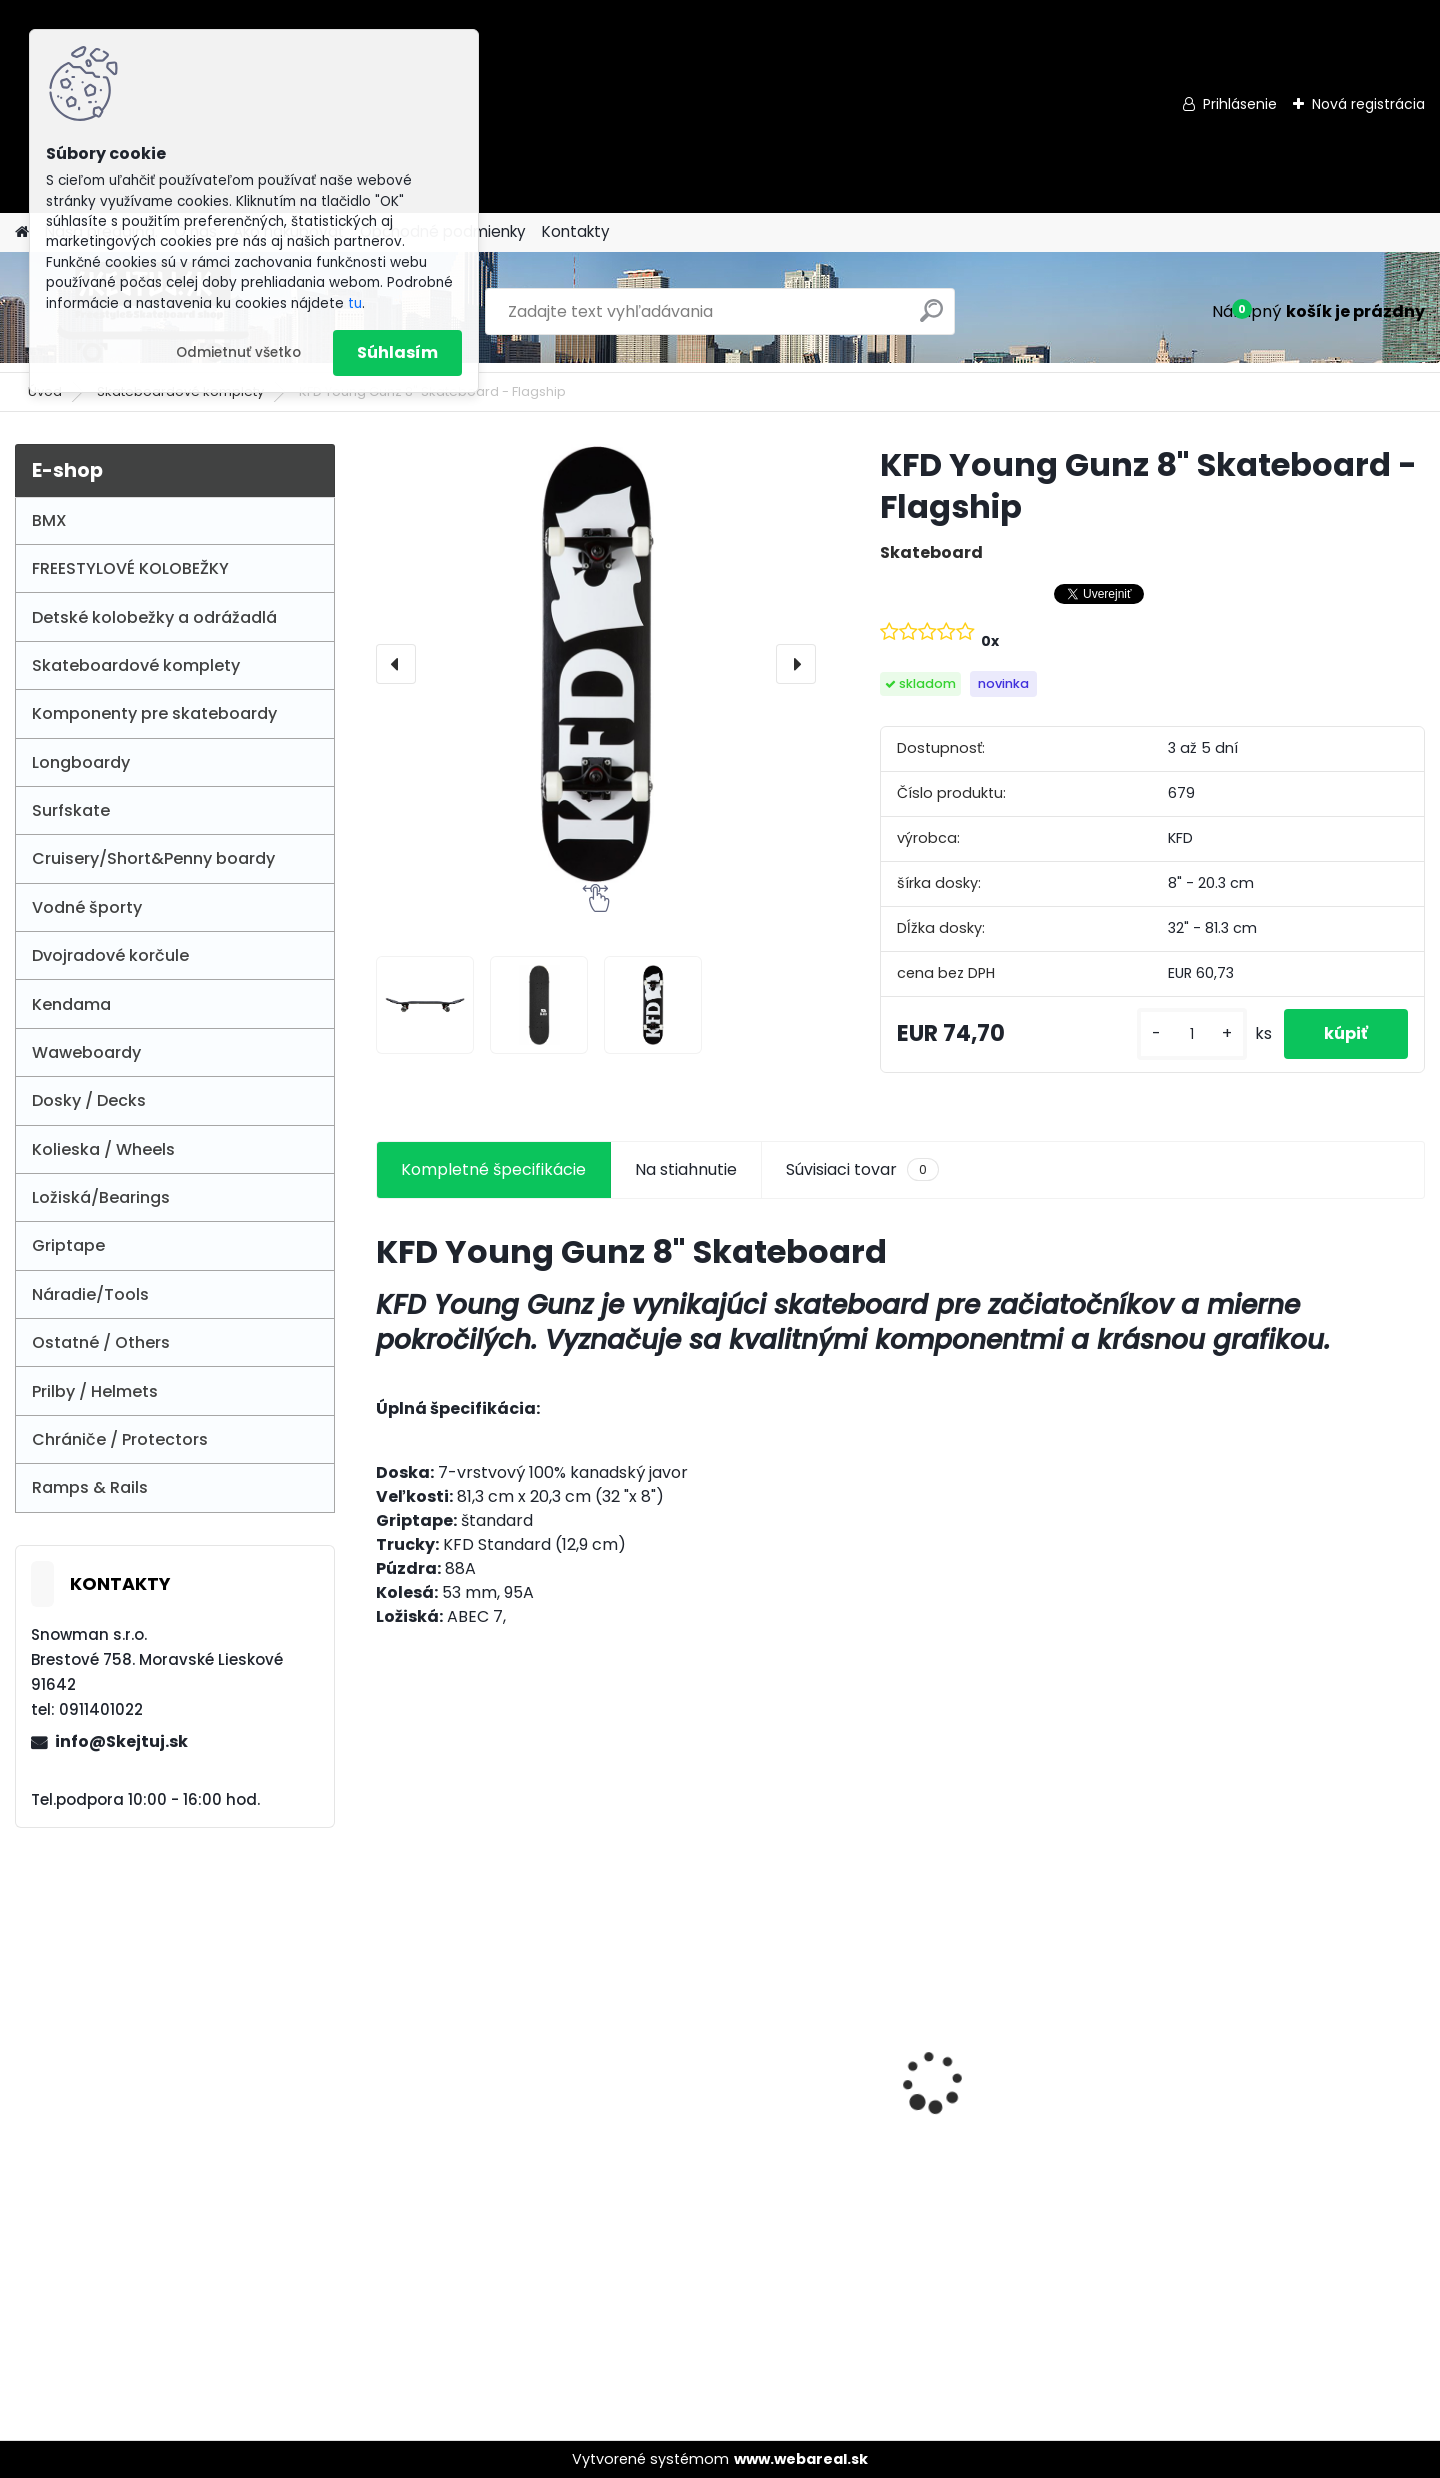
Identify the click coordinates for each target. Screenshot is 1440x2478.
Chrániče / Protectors (120, 1439)
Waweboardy (86, 1052)
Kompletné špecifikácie (493, 1169)
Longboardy (81, 762)
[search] (931, 318)
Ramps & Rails (90, 1487)
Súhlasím (397, 352)
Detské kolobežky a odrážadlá (154, 617)
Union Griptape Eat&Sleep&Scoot (990, 2051)
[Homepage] (22, 232)
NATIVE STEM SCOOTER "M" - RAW (1293, 2150)
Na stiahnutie (686, 1169)
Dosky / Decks (89, 1100)
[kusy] (1192, 1034)
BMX (49, 520)
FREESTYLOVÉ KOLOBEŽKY (130, 568)
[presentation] (396, 664)
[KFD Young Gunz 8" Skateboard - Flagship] (596, 664)
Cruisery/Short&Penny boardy (153, 858)
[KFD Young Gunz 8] (425, 1005)
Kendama (71, 1004)
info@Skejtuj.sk (121, 1741)
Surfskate (71, 810)
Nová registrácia (1368, 104)
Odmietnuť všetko (238, 352)
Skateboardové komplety (136, 665)
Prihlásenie (1240, 104)
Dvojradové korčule (110, 955)
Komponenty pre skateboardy (154, 713)
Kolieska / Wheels (103, 1149)
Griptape (68, 1245)
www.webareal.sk (801, 2459)
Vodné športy (87, 907)
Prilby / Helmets (95, 1391)
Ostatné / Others (101, 1342)
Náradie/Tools (90, 1294)
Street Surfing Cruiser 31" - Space (492, 2051)
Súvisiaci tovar (862, 1170)
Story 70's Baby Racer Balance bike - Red (741, 2051)
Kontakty (576, 231)
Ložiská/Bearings (101, 1197)
